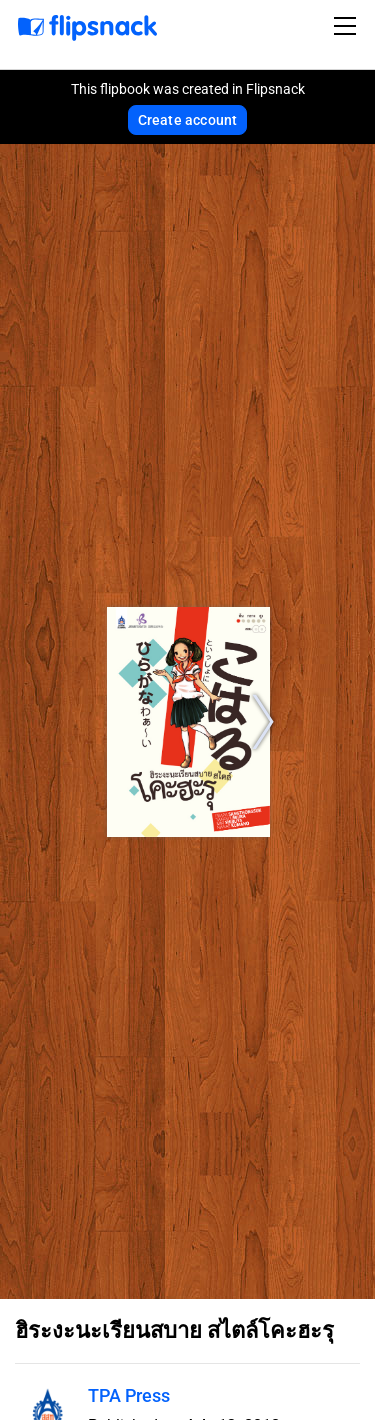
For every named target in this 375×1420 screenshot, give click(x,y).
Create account (188, 120)
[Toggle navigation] (348, 26)
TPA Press (129, 1395)
